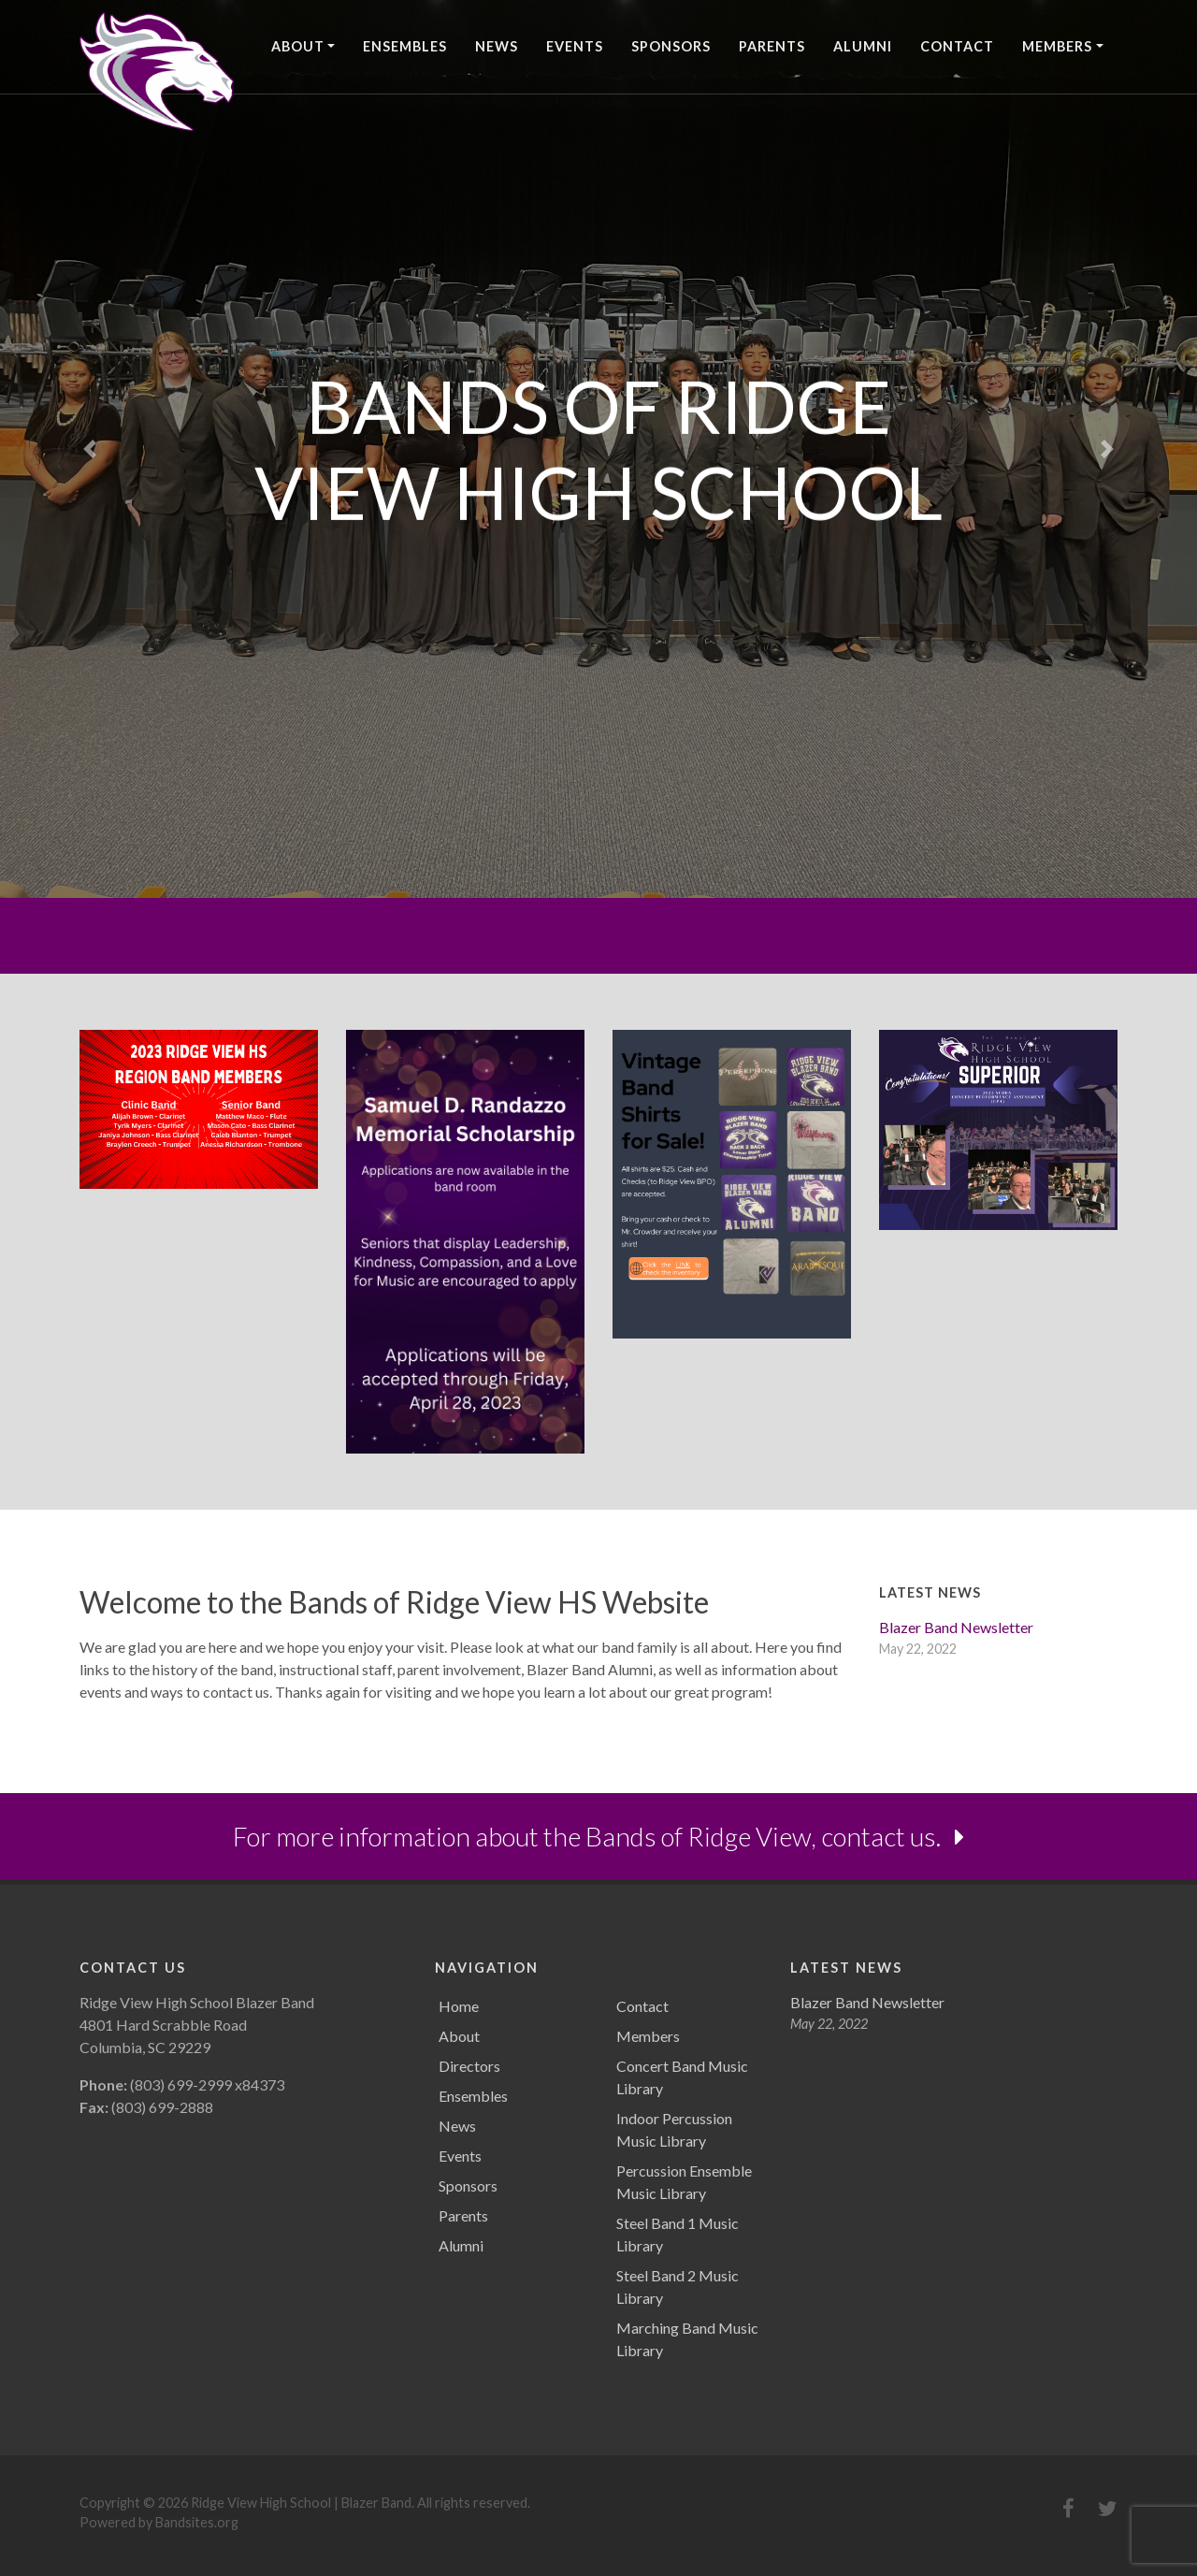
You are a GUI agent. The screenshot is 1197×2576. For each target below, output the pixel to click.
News (496, 46)
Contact (957, 46)
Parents (772, 46)
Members (648, 2036)
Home (459, 2006)
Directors (469, 2066)
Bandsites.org (196, 2522)
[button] (90, 449)
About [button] (297, 46)
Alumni (862, 46)
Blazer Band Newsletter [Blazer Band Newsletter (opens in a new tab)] (956, 1627)
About (459, 2036)
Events (574, 46)
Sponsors (671, 46)
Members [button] (1057, 46)
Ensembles (405, 46)
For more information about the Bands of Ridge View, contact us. (598, 1836)
